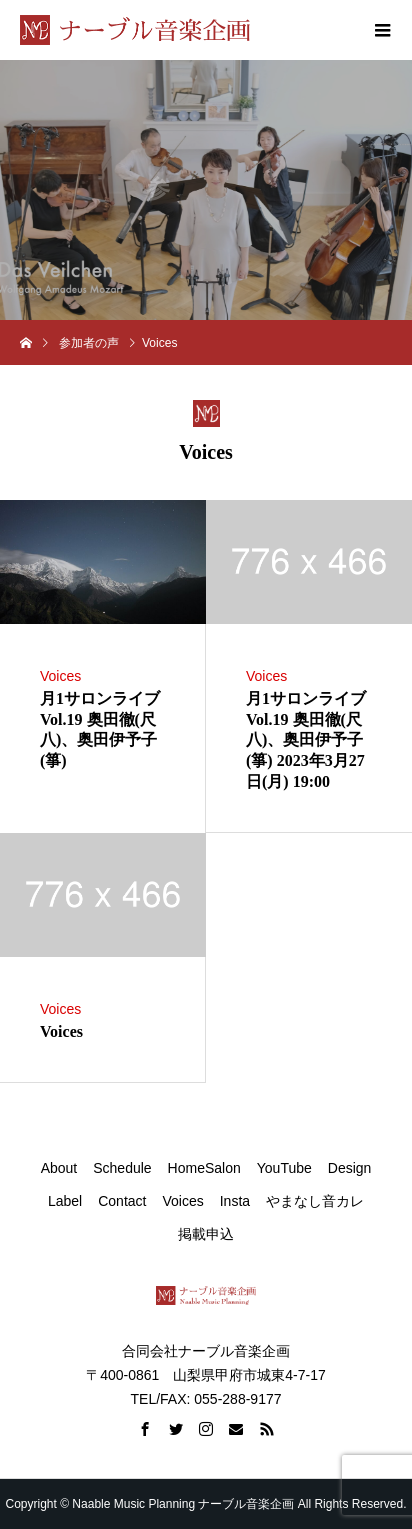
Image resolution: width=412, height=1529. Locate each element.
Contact (122, 1201)
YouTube (284, 1168)
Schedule (122, 1168)
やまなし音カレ (315, 1201)
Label (65, 1201)
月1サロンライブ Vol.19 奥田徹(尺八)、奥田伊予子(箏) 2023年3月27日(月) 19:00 (306, 740)
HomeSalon (204, 1168)
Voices (60, 676)
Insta (235, 1201)
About (59, 1168)
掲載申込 (206, 1234)
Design (350, 1168)
